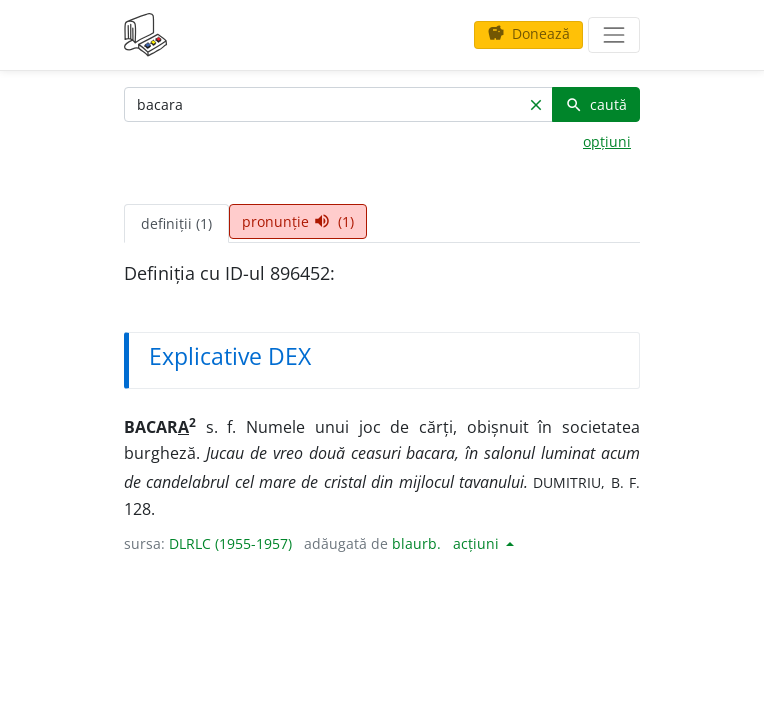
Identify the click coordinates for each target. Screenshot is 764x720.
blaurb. (416, 543)
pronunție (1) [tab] (298, 221)
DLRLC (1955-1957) (230, 543)
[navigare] (614, 35)
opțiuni (607, 141)
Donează (528, 33)
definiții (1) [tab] (176, 223)
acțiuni (478, 543)
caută (596, 104)
